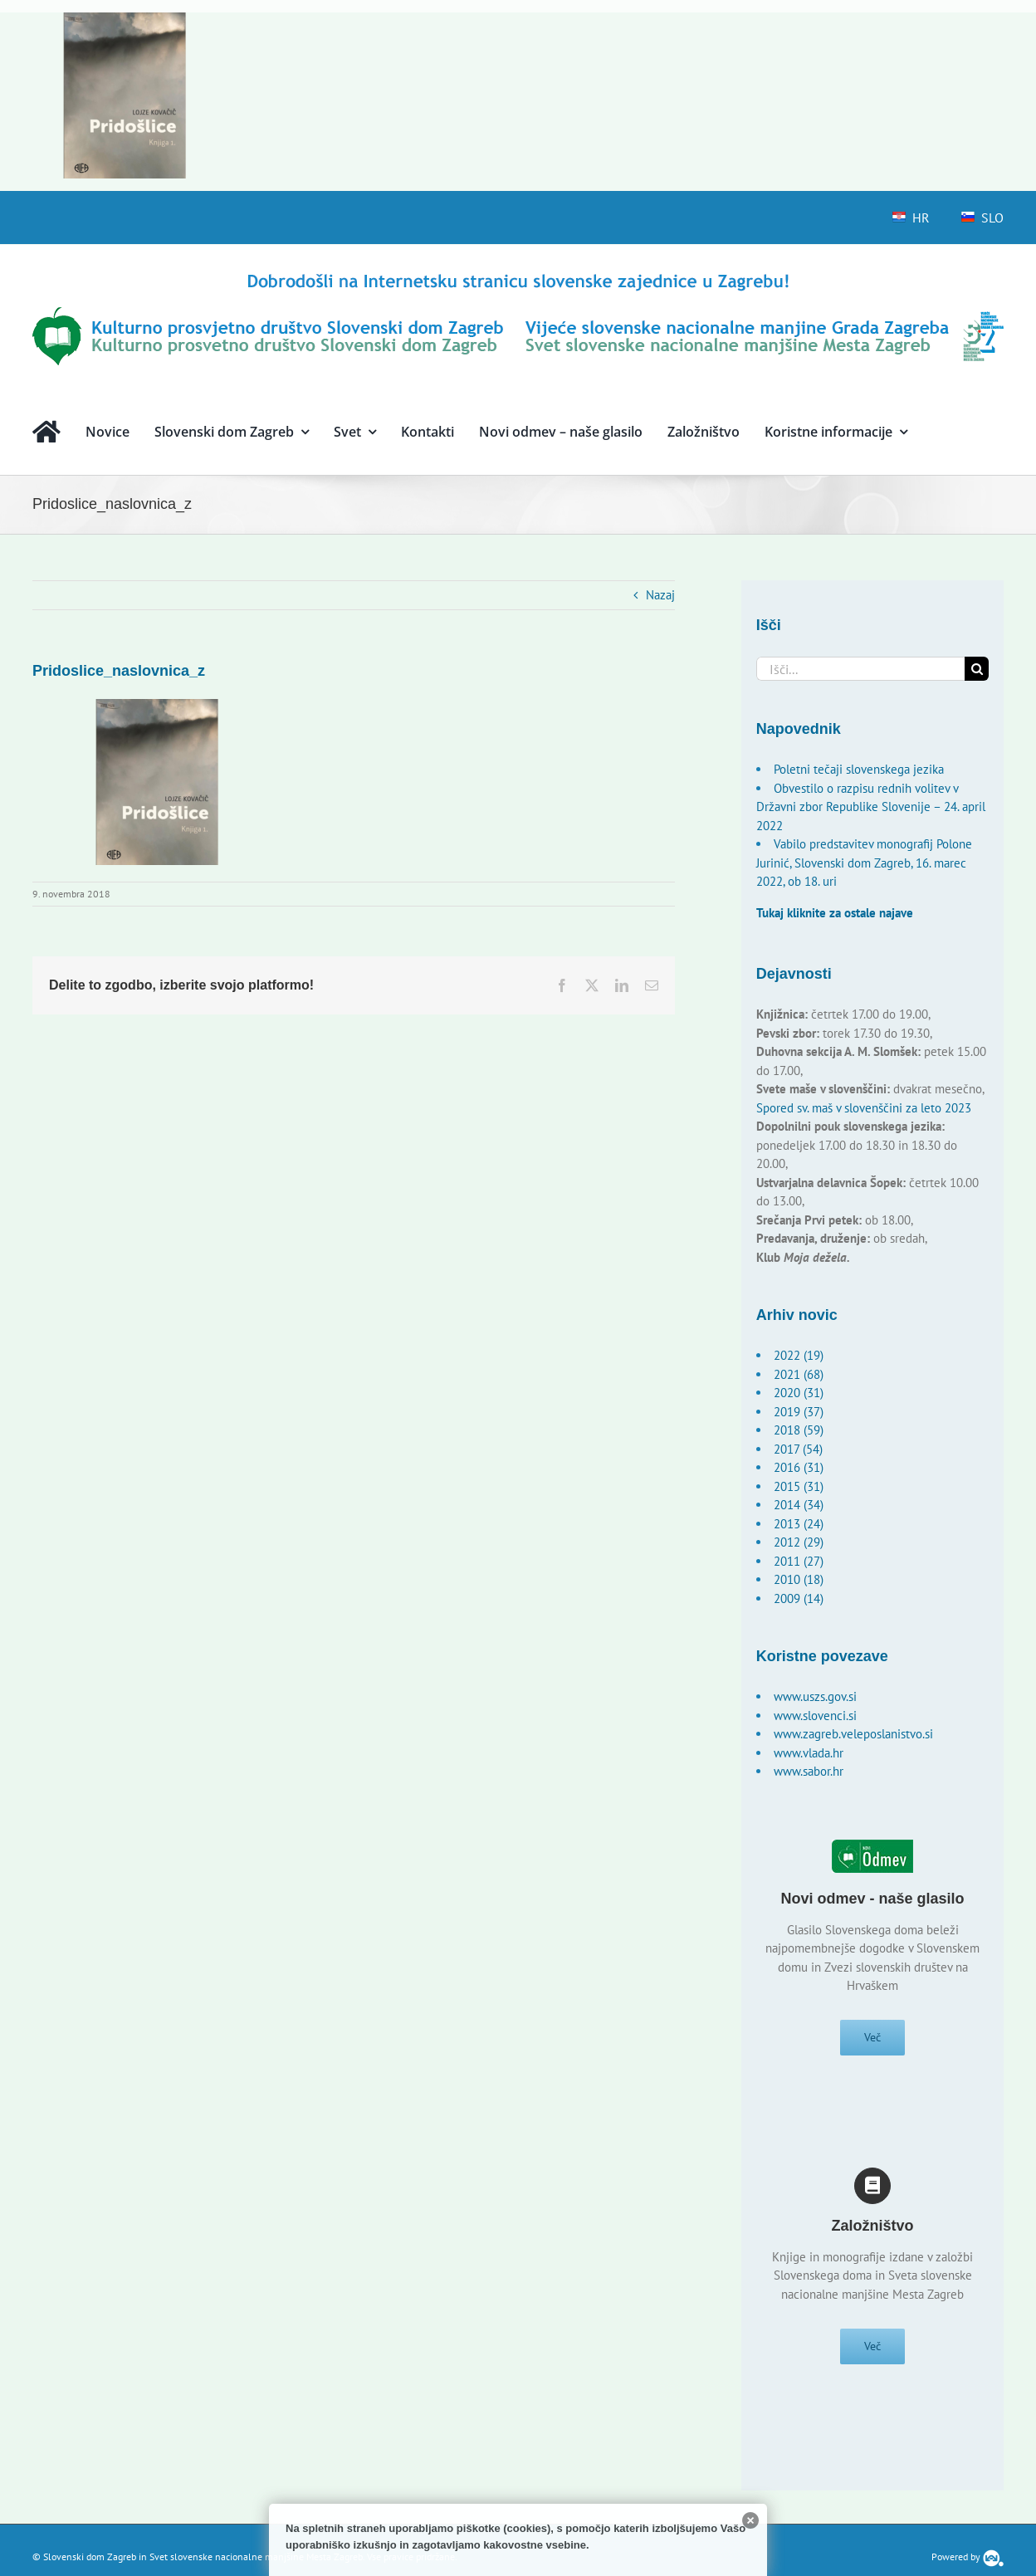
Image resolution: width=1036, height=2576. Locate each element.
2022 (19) (798, 1355)
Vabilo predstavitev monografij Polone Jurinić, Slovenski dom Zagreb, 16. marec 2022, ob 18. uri (864, 862)
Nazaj (660, 595)
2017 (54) (798, 1449)
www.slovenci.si (815, 1715)
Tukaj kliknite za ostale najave (834, 913)
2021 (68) (798, 1374)
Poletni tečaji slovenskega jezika (859, 769)
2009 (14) (798, 1598)
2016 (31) (798, 1467)
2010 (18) (798, 1579)
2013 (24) (798, 1524)
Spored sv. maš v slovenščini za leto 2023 (863, 1108)
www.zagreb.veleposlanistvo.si (853, 1734)
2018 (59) (798, 1430)
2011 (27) (798, 1561)
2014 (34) (798, 1505)
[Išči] (977, 669)
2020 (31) (798, 1392)
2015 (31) (798, 1486)
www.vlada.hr (808, 1753)
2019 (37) (798, 1412)
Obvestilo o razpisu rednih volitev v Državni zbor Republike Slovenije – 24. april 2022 (870, 806)
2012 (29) (798, 1542)
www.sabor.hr (808, 1771)
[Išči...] (860, 669)
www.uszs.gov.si (815, 1696)
